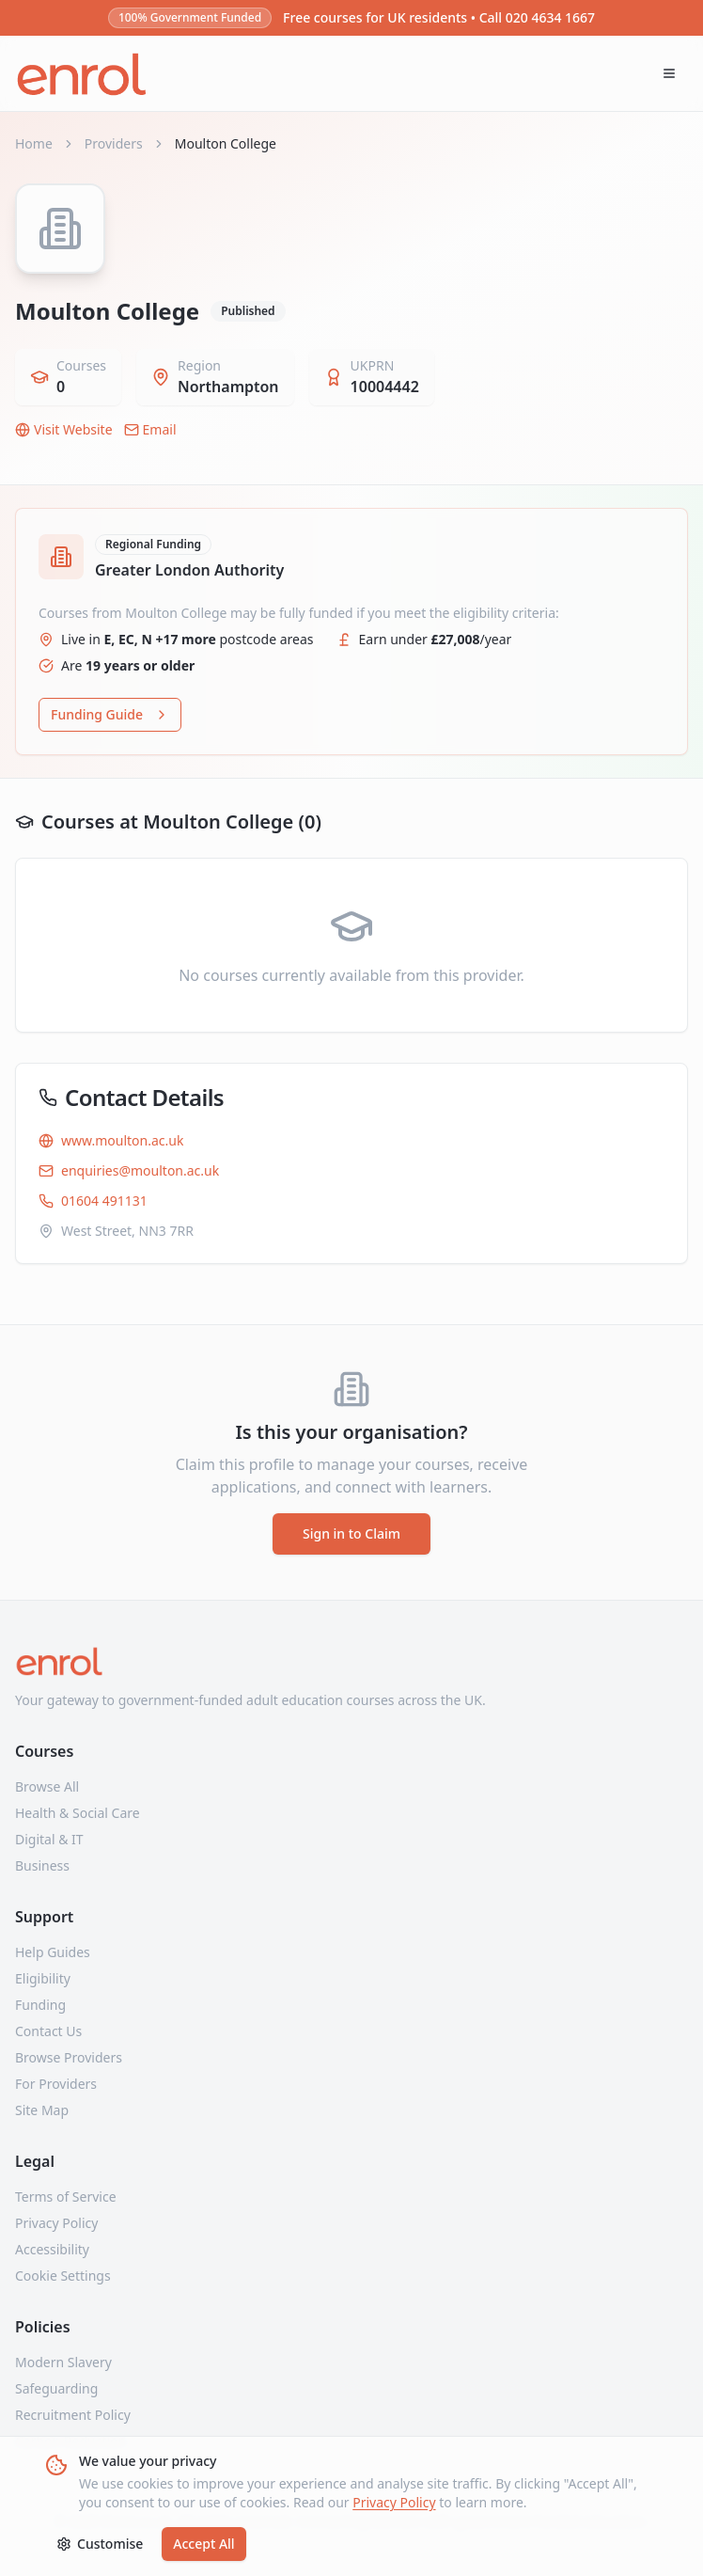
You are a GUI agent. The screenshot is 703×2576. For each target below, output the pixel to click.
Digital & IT (49, 1839)
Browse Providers (68, 2057)
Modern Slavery (63, 2362)
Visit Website (64, 429)
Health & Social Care (77, 1813)
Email (150, 429)
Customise (99, 2543)
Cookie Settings (63, 2275)
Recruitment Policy (73, 2415)
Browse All (47, 1786)
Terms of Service (66, 2196)
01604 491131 (93, 1200)
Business (42, 1865)
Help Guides (52, 1952)
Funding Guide (110, 714)
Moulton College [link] (225, 143)
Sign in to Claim (351, 1533)
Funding (40, 2005)
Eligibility (42, 1978)
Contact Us (48, 2031)
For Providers (56, 2084)
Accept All (203, 2543)
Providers (114, 143)
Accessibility (52, 2249)
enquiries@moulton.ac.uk (129, 1170)
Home (34, 143)
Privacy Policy (393, 2502)
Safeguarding (56, 2388)
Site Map (42, 2110)
